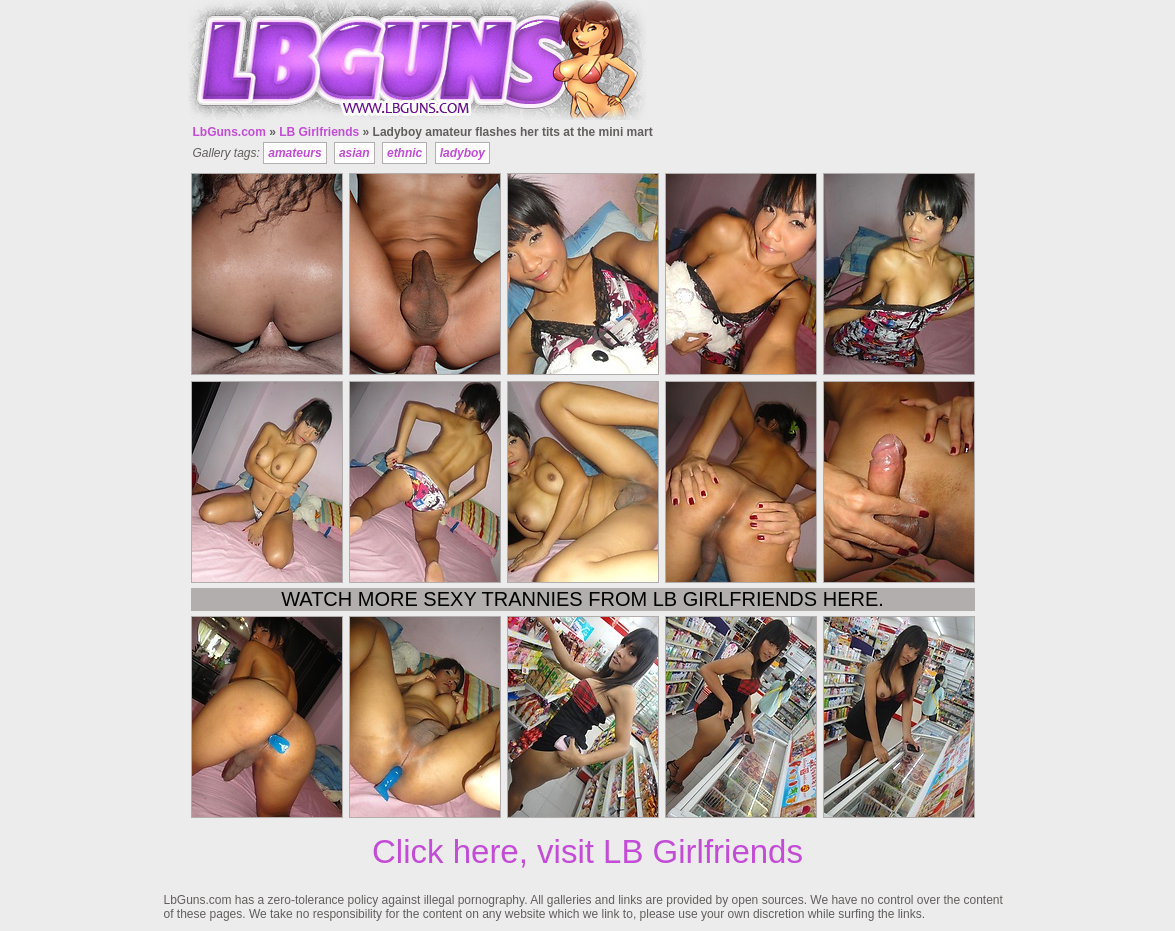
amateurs (294, 153)
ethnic (404, 153)
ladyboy (462, 153)
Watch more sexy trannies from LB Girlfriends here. (582, 599)
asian (354, 153)
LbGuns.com (229, 132)
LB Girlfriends (319, 132)
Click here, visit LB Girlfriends (587, 851)
